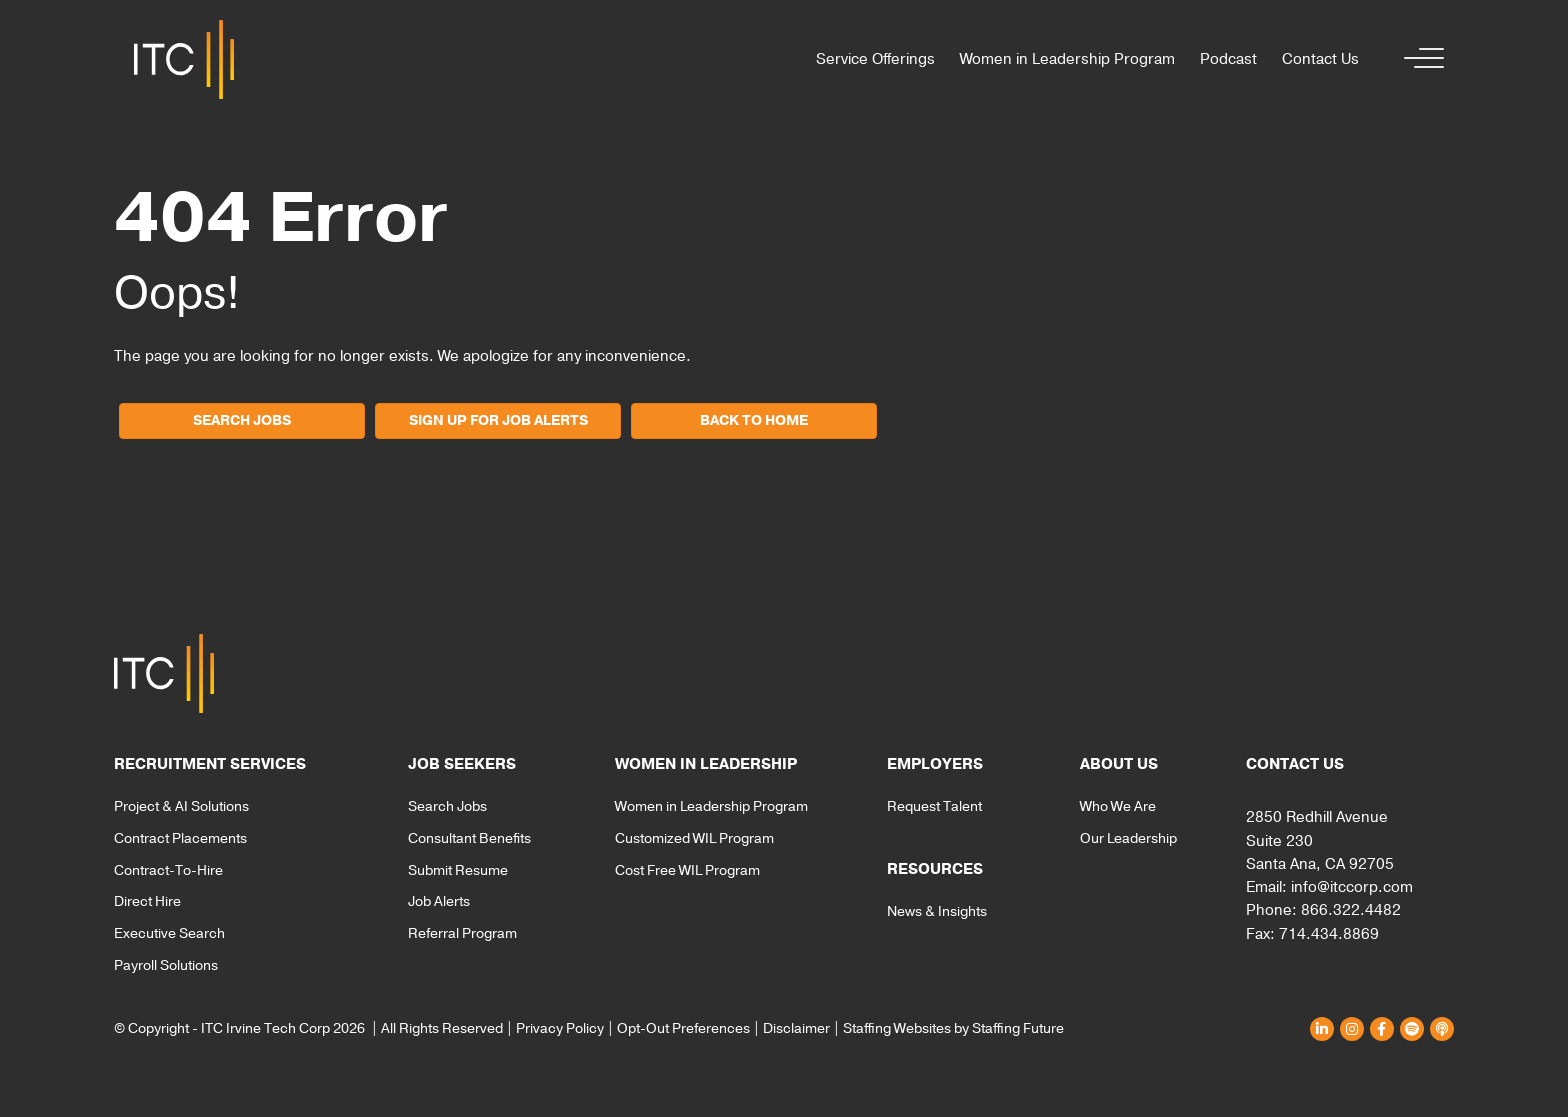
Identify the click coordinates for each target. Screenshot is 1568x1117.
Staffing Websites (897, 1028)
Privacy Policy (560, 1028)
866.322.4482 (1351, 910)
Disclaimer (796, 1028)
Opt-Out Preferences (683, 1028)
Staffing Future (1018, 1028)
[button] (1419, 59)
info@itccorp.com (1352, 887)
